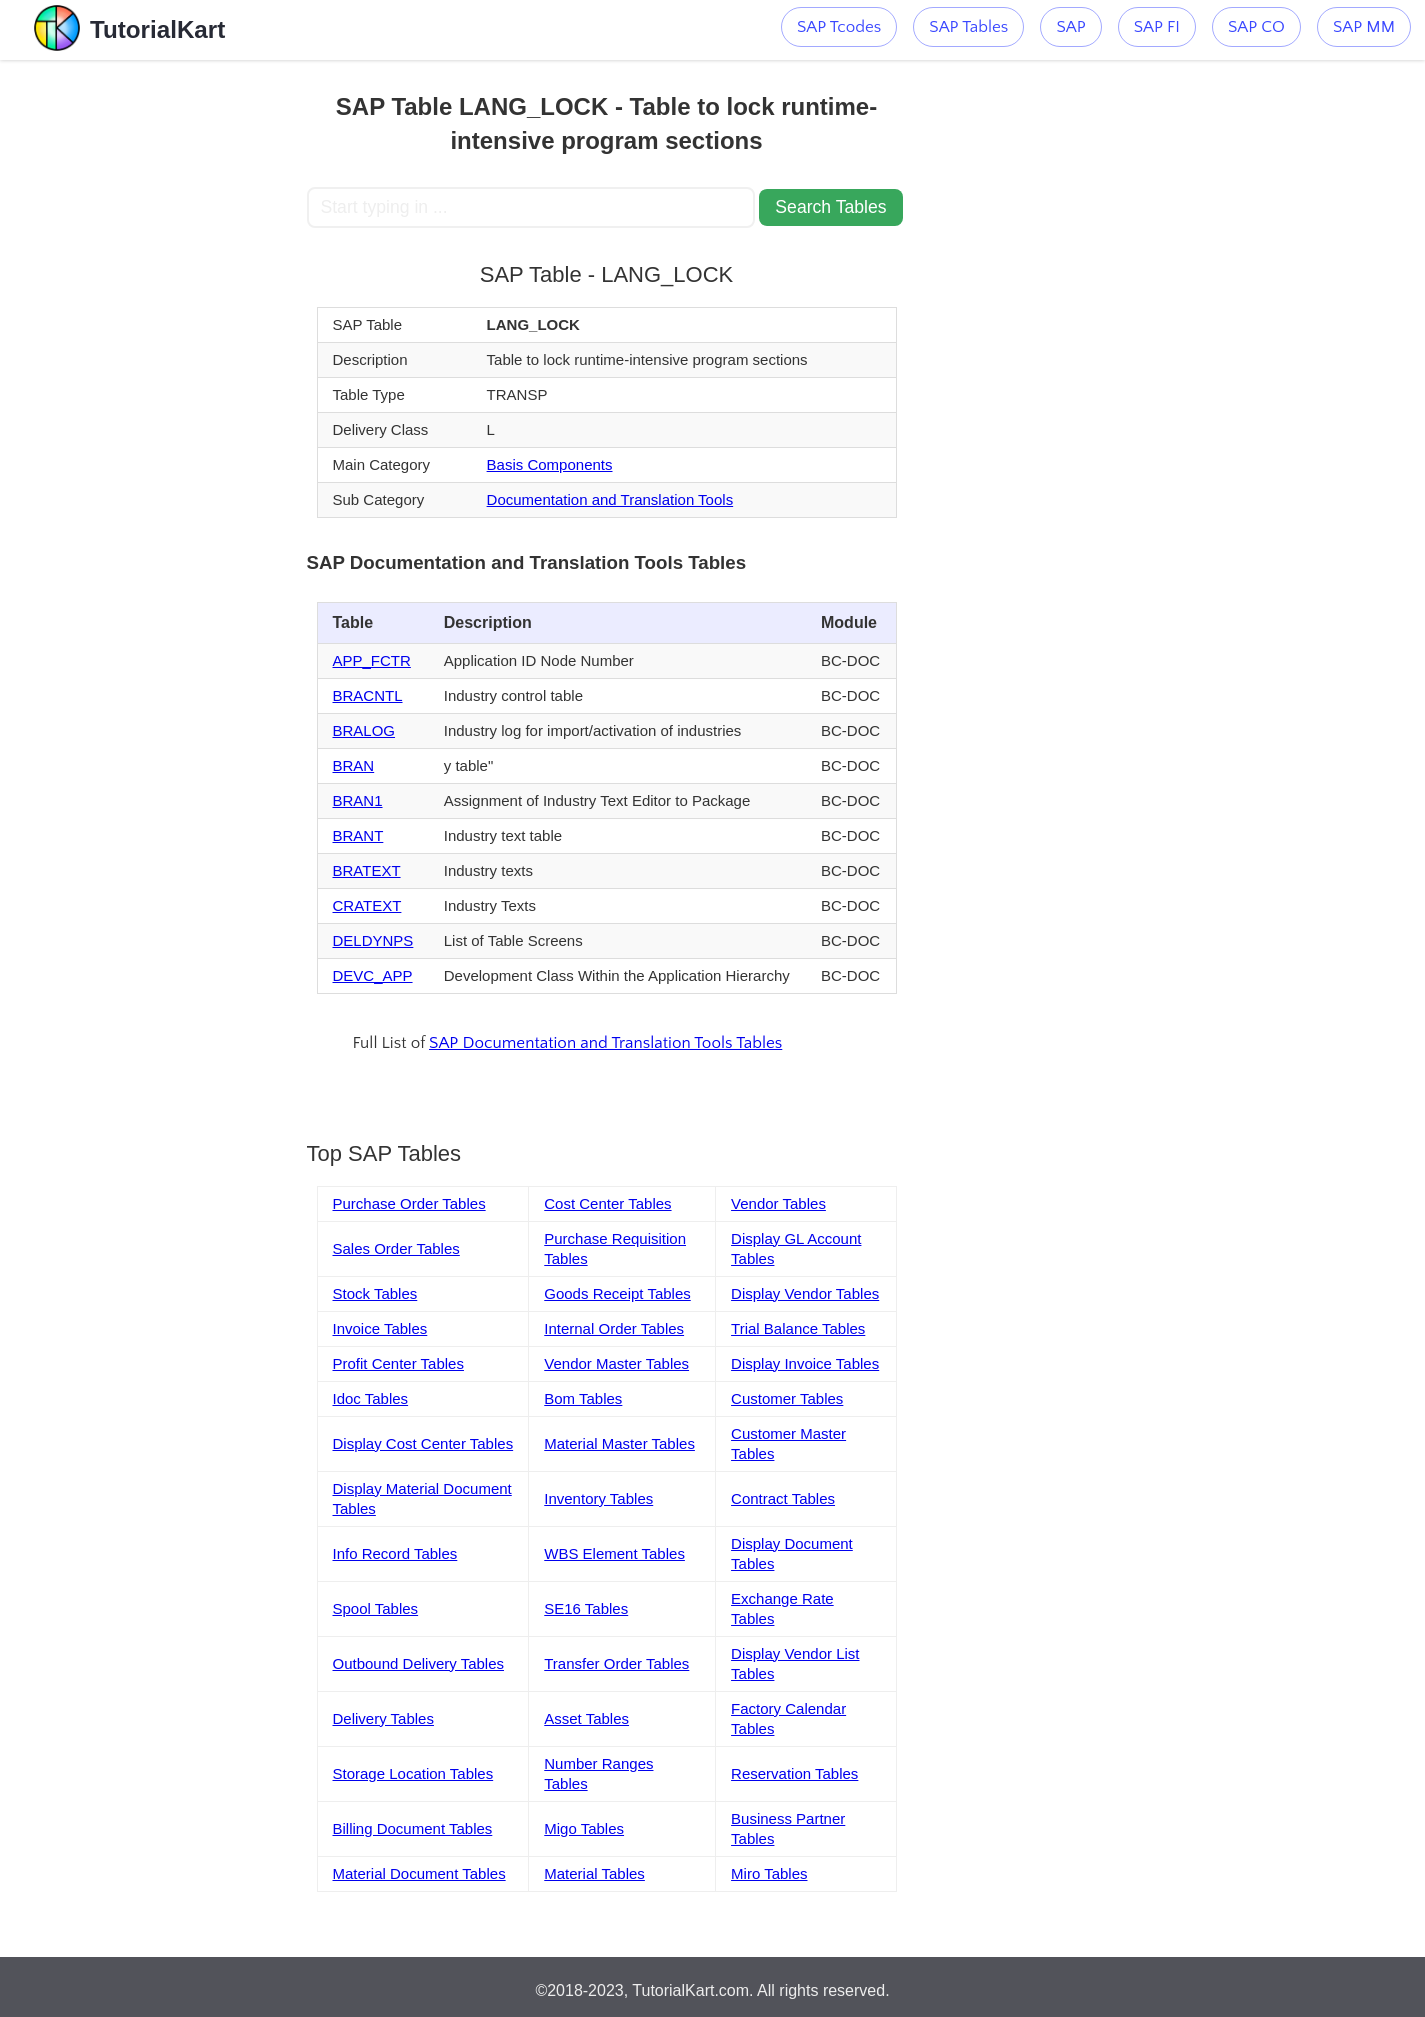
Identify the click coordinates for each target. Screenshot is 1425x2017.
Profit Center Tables (398, 1363)
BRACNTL (368, 695)
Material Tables (594, 1873)
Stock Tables (375, 1293)
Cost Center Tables (607, 1203)
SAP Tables (968, 27)
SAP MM (1364, 27)
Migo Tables (584, 1828)
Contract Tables (783, 1498)
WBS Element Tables (614, 1553)
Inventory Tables (598, 1498)
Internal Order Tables (614, 1328)
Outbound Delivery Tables (419, 1663)
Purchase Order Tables (409, 1203)
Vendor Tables (778, 1203)
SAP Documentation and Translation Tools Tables (605, 1043)
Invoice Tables (380, 1328)
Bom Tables (583, 1398)
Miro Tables (769, 1873)
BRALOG (364, 730)
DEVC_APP (373, 975)
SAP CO (1256, 27)
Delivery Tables (383, 1718)
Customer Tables (787, 1398)
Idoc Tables (371, 1398)
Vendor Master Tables (616, 1363)
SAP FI (1157, 27)
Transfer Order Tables (616, 1663)
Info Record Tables (395, 1553)
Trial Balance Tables (798, 1328)
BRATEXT (367, 870)
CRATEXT (367, 905)
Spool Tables (376, 1608)
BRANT (358, 835)
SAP (1070, 27)
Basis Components (550, 464)
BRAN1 (358, 800)
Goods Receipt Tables (617, 1293)
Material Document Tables (419, 1873)
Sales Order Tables (396, 1248)
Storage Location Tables (413, 1773)
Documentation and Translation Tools (610, 499)
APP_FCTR (372, 660)
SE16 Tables (586, 1608)
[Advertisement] (160, 360)
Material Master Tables (619, 1443)
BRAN (354, 765)
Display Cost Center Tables (423, 1443)
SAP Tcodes (839, 27)
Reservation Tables (794, 1773)
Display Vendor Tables (805, 1293)
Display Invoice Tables (805, 1363)
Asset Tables (586, 1718)
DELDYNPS (373, 940)
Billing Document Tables (413, 1828)
